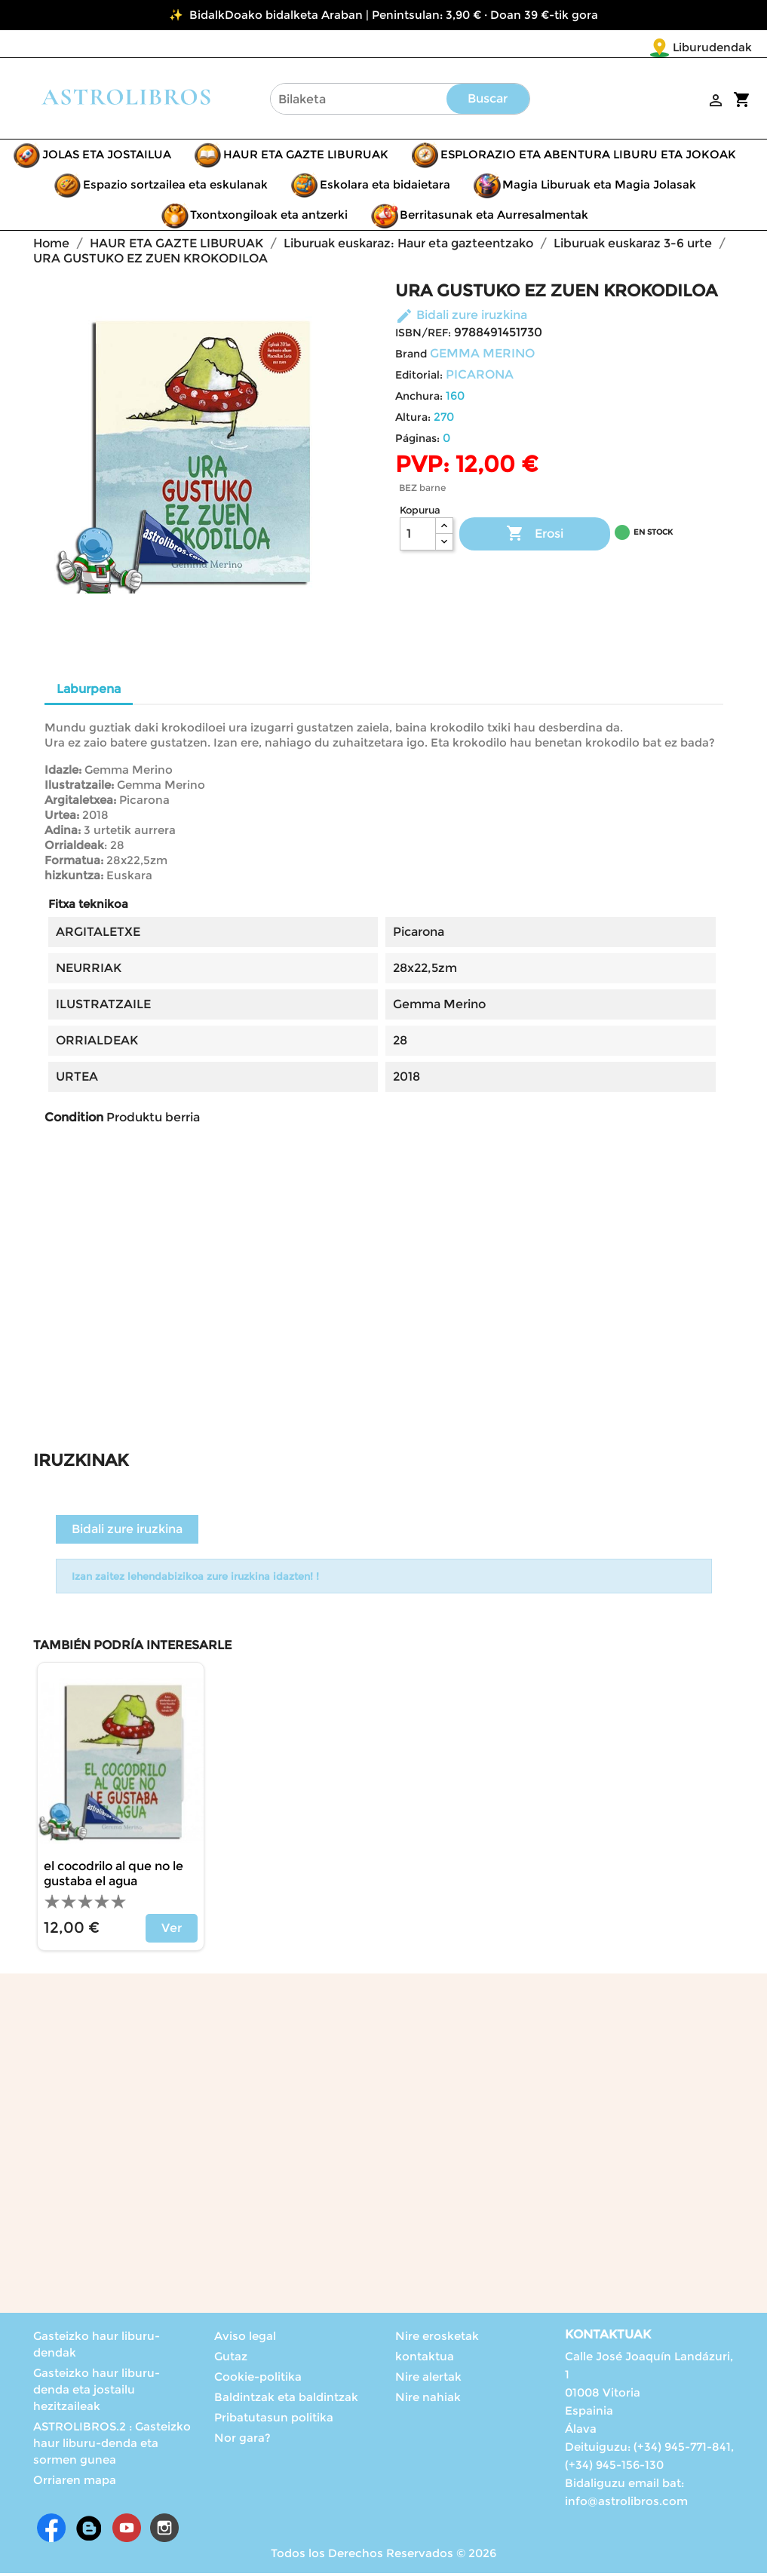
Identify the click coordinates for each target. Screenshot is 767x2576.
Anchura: (419, 399)
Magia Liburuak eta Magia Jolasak (599, 187)
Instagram (164, 2530)
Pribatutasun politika (273, 2420)
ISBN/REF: (423, 335)
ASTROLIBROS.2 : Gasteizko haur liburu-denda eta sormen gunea (112, 2446)
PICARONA (480, 377)
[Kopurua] (418, 537)
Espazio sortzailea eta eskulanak (175, 187)
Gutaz (230, 2359)
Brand (411, 356)
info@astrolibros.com (626, 2504)
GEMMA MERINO (482, 356)
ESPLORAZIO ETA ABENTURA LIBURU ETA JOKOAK (588, 157)
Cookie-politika (258, 2379)
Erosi (534, 537)
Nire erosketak (437, 2339)
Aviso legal (245, 2339)
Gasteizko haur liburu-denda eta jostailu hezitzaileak (96, 2392)
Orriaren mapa (74, 2483)
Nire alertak (428, 2379)
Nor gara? (242, 2440)
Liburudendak (623, 47)
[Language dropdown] (720, 48)
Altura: (413, 420)
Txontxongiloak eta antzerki (269, 217)
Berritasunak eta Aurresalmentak (494, 217)
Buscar (488, 101)
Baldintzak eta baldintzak (286, 2400)
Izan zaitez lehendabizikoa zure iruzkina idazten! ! (195, 1579)
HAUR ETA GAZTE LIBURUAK (305, 157)
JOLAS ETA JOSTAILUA (106, 157)
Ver (171, 1931)
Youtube (126, 2530)
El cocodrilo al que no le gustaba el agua (113, 1876)
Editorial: (419, 378)
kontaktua (424, 2359)
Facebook (51, 2530)
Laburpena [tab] (89, 692)
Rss (89, 2530)
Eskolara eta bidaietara (385, 187)
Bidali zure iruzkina (461, 318)
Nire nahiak (428, 2400)
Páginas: (417, 441)
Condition (73, 1120)
